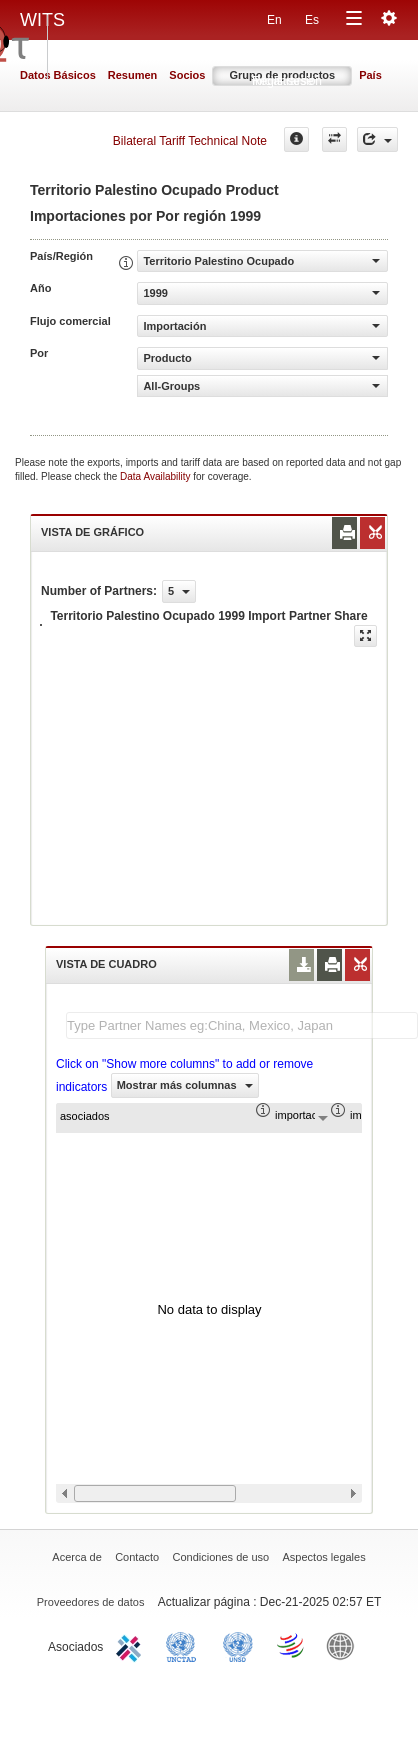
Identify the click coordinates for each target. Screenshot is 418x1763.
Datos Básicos (58, 75)
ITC (132, 1645)
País (370, 75)
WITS (42, 20)
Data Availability (156, 476)
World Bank (345, 1645)
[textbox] (242, 1025)
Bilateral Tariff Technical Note (190, 141)
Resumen (133, 75)
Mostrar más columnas (185, 1085)
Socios (187, 75)
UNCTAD (185, 1645)
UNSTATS (238, 1645)
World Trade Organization (292, 1645)
